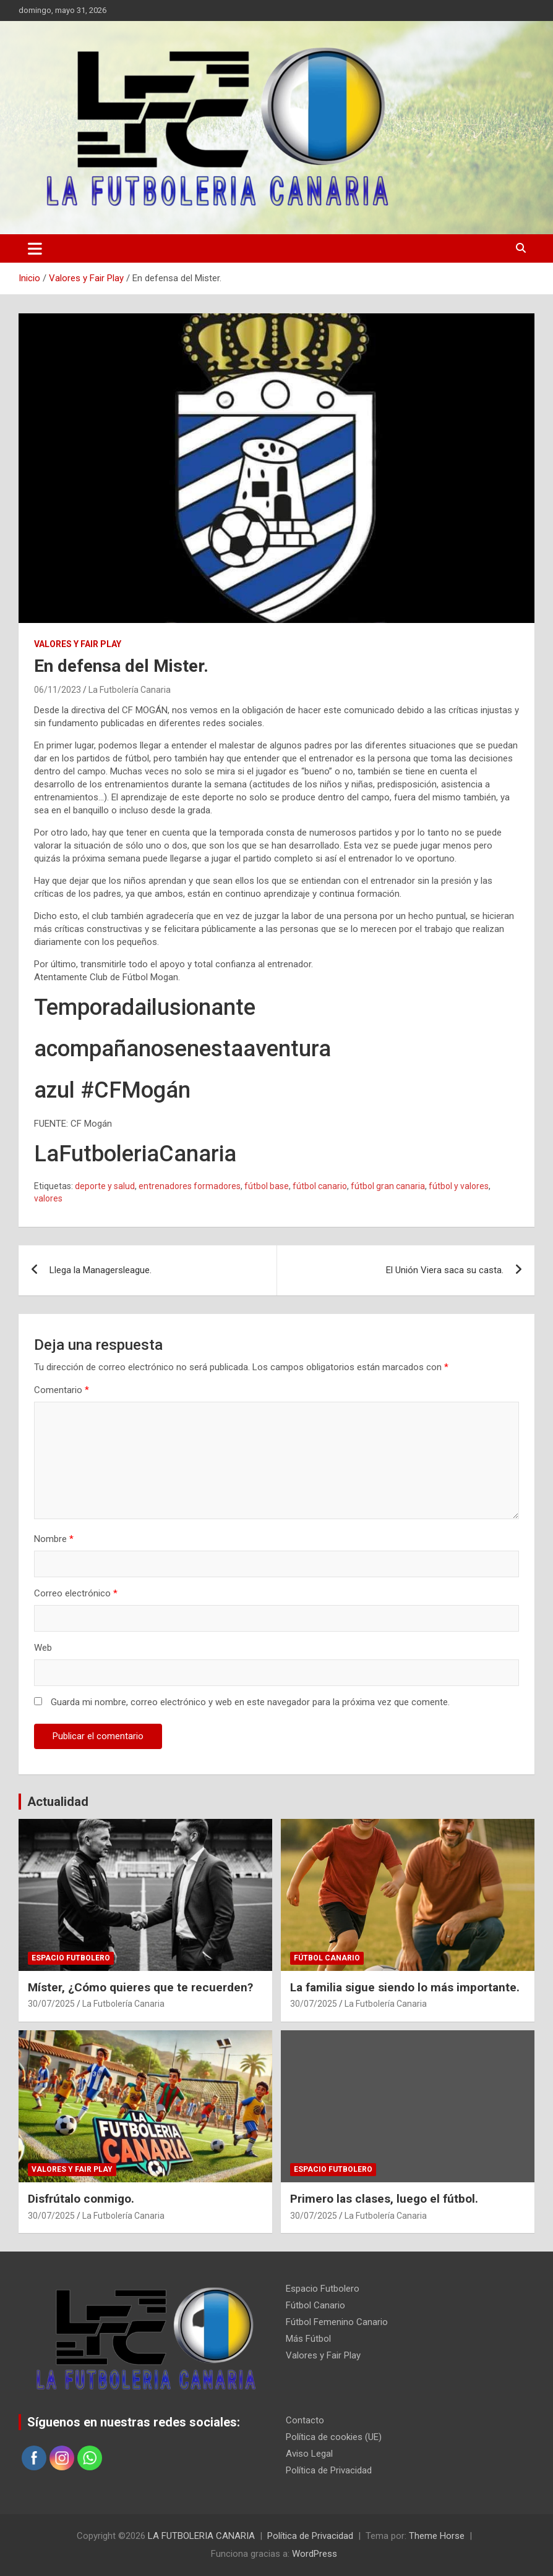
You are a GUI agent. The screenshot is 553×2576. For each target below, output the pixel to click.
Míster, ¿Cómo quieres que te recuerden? (140, 1987)
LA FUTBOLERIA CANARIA (201, 2535)
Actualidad (57, 1801)
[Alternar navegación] (35, 248)
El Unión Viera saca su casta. (445, 1270)
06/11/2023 (57, 690)
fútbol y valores (459, 1186)
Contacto (305, 2420)
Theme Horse (437, 2535)
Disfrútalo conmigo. (81, 2199)
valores (48, 1198)
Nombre (54, 1538)
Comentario (61, 1390)
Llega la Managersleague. (100, 1270)
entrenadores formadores (190, 1186)
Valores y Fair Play (77, 644)
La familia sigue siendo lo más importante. (405, 1987)
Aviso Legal (309, 2453)
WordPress (314, 2553)
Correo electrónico (76, 1593)
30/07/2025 (51, 2004)
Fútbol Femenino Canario (337, 2322)
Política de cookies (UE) (334, 2437)
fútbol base (266, 1186)
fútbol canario (320, 1186)
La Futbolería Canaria (129, 690)
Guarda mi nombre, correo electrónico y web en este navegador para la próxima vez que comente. (250, 1702)
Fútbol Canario (327, 1958)
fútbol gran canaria (388, 1186)
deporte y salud (105, 1186)
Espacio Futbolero (71, 1958)
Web (43, 1647)
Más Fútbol (308, 2338)
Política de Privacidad (329, 2470)
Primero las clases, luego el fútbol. (384, 2199)
